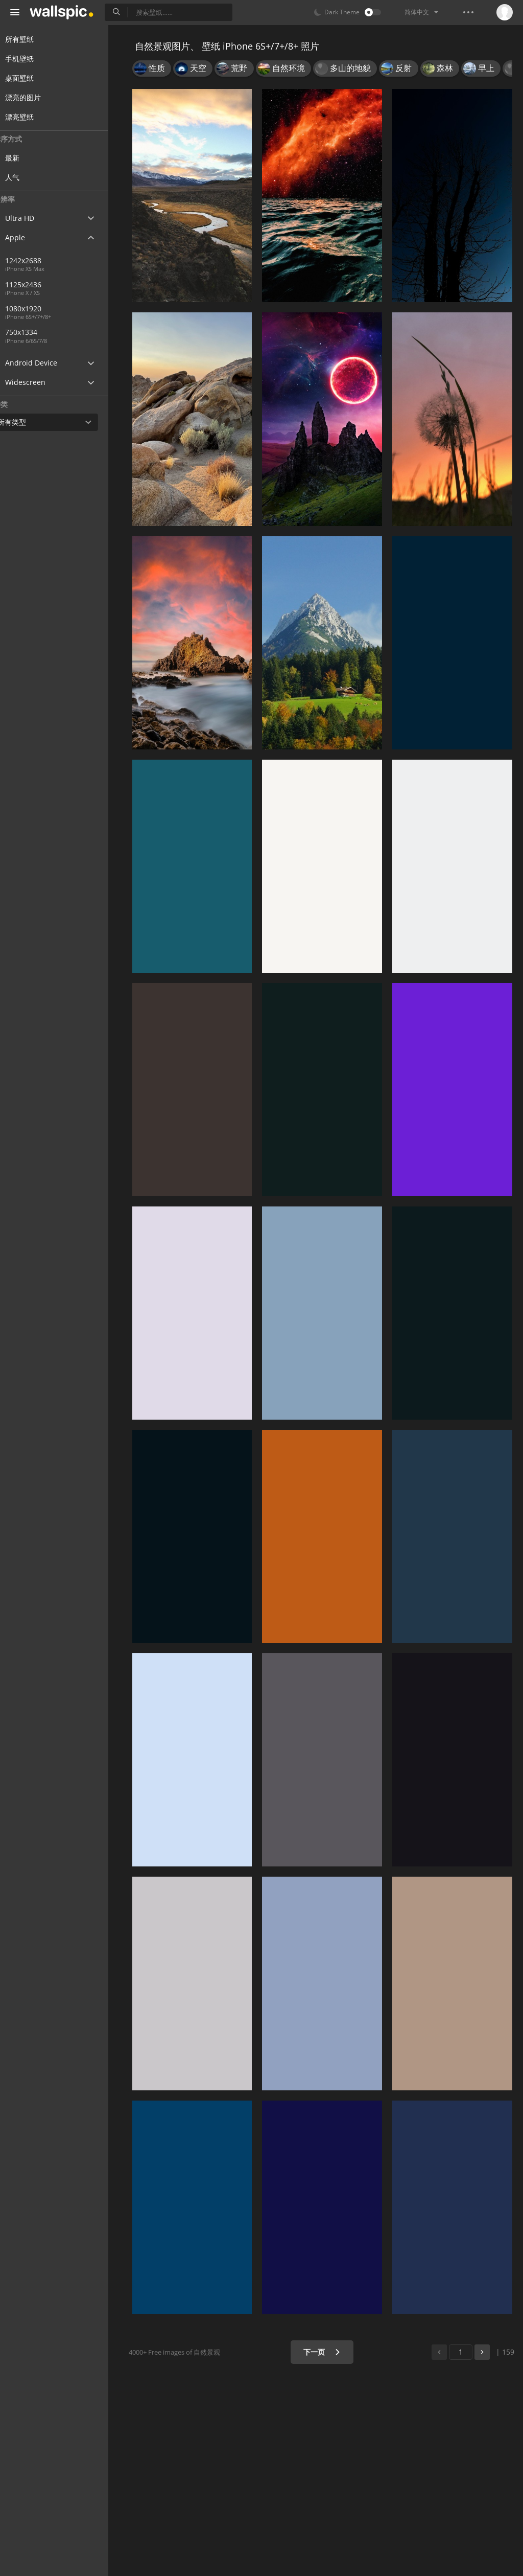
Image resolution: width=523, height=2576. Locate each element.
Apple (27, 237)
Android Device (43, 363)
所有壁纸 (31, 39)
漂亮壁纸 (31, 117)
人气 (32, 177)
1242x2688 (43, 260)
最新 (32, 158)
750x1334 (41, 332)
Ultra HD (32, 218)
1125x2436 (43, 284)
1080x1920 (76, 308)
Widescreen (37, 382)
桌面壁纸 (31, 78)
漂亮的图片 (35, 97)
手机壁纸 (31, 58)
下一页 (325, 2352)
